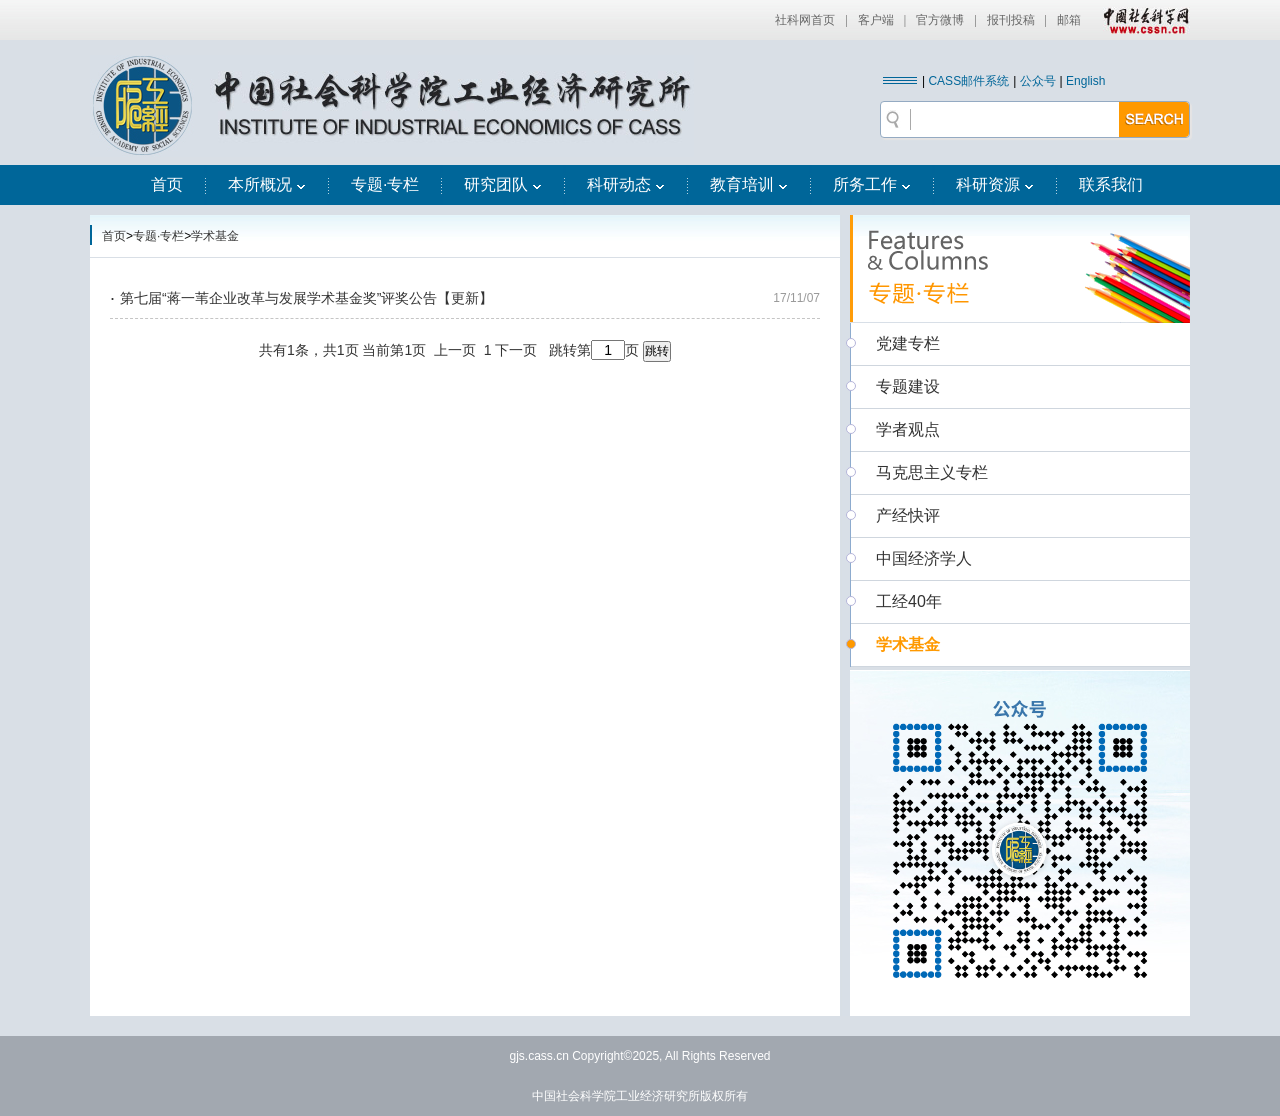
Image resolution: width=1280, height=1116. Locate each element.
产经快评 (908, 515)
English (1085, 81)
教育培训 (749, 184)
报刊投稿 (1011, 20)
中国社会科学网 (1142, 20)
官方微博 (940, 20)
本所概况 (267, 184)
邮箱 (1069, 20)
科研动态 (626, 184)
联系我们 (1111, 184)
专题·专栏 (385, 184)
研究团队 (503, 184)
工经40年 (909, 601)
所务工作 (872, 184)
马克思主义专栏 (932, 472)
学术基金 (215, 236)
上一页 (455, 350)
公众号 (1038, 81)
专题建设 (908, 386)
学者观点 (908, 429)
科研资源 (995, 184)
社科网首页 (805, 20)
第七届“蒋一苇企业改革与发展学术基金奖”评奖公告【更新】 (306, 298)
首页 (167, 184)
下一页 (516, 350)
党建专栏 (908, 343)
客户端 (876, 20)
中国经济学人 (924, 558)
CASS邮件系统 (968, 81)
